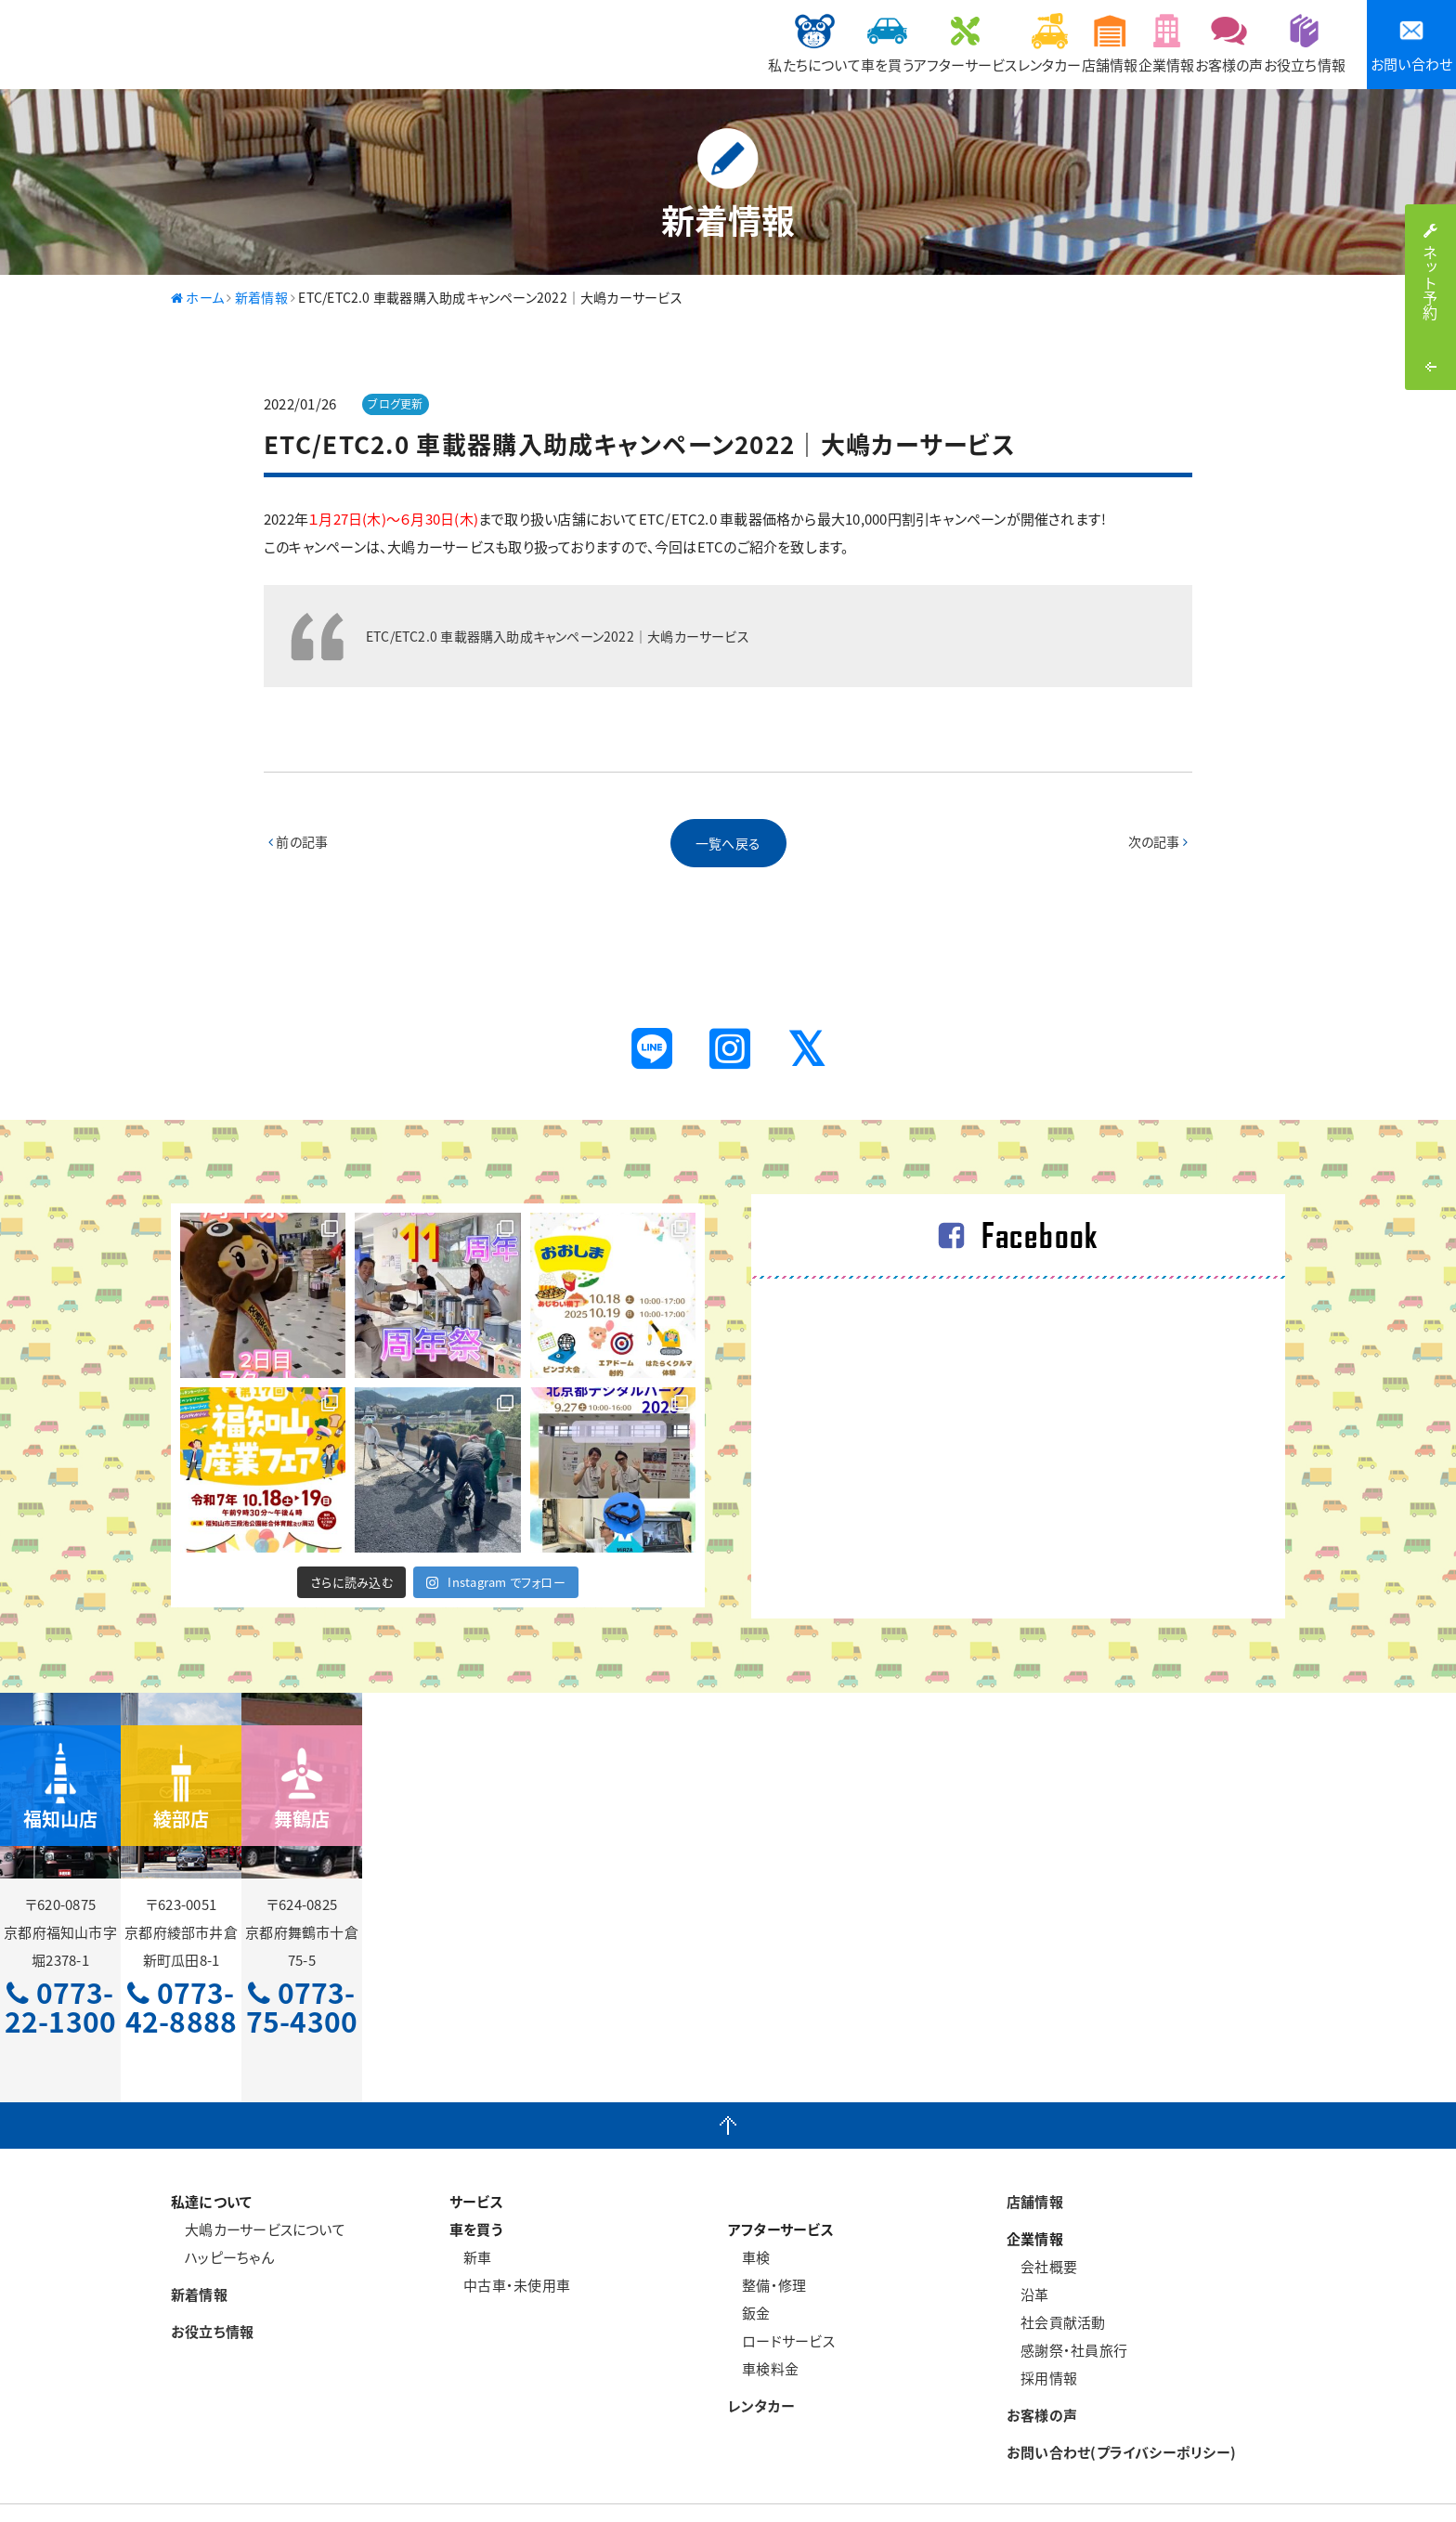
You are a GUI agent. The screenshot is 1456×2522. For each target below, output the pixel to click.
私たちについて (528, 43)
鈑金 (749, 2270)
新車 (470, 2214)
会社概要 (1042, 2224)
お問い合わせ (1411, 45)
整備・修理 (767, 2242)
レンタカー (877, 43)
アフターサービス (756, 43)
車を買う (639, 43)
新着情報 (199, 2252)
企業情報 (1072, 43)
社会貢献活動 (1056, 2279)
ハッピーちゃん (222, 2214)
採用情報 (1042, 2335)
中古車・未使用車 (509, 2242)
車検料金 (763, 2326)
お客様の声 (1173, 43)
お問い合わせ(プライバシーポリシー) (1121, 2409)
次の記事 (1156, 845)
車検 (749, 2214)
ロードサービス (781, 2298)
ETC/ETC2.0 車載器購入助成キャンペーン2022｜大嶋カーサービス (570, 636)
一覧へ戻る (728, 845)
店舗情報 (976, 43)
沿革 (1028, 2252)
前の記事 (300, 845)
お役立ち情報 (1286, 43)
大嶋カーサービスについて (258, 2187)
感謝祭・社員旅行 (1067, 2307)
